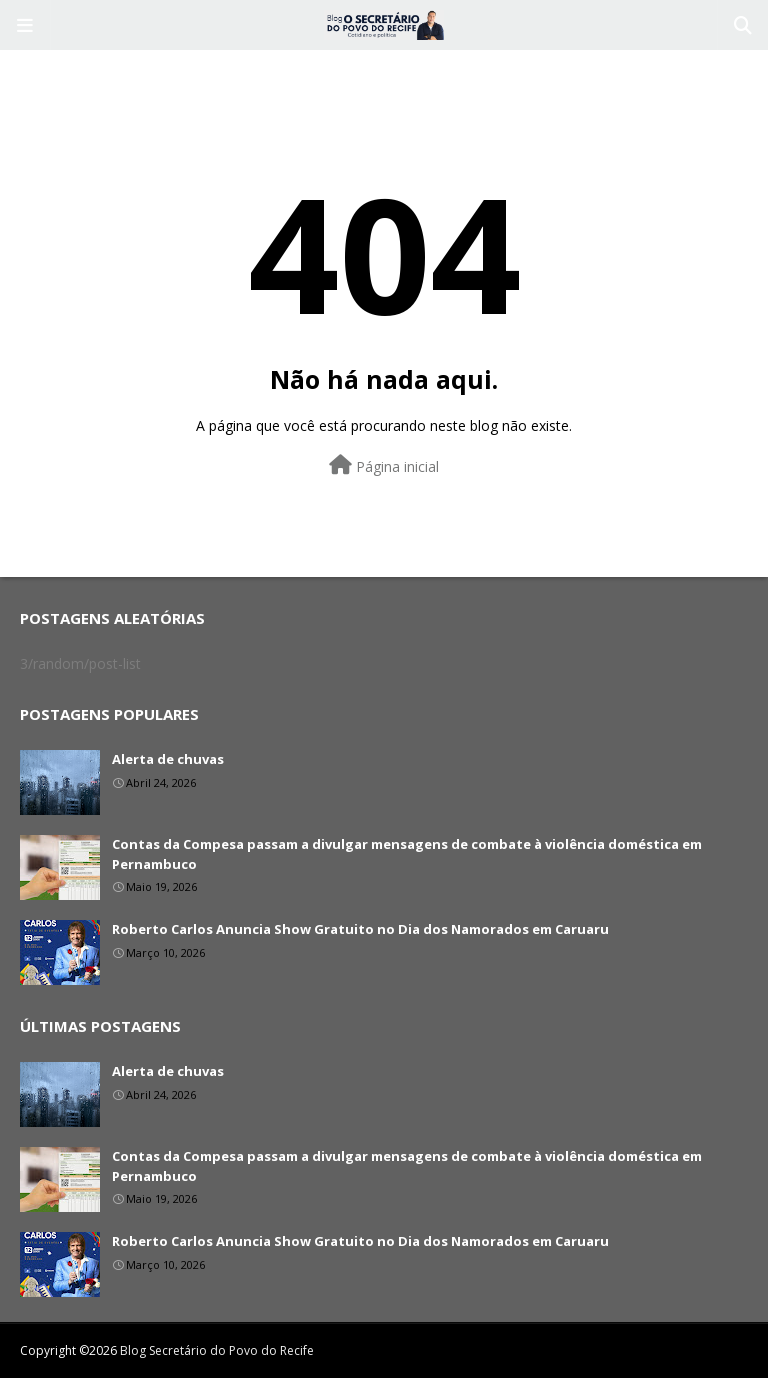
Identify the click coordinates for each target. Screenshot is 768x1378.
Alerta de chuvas (168, 759)
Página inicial (384, 465)
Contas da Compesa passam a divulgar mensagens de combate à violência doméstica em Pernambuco (407, 854)
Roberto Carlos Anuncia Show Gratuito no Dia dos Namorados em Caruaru (360, 929)
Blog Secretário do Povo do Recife (217, 1350)
